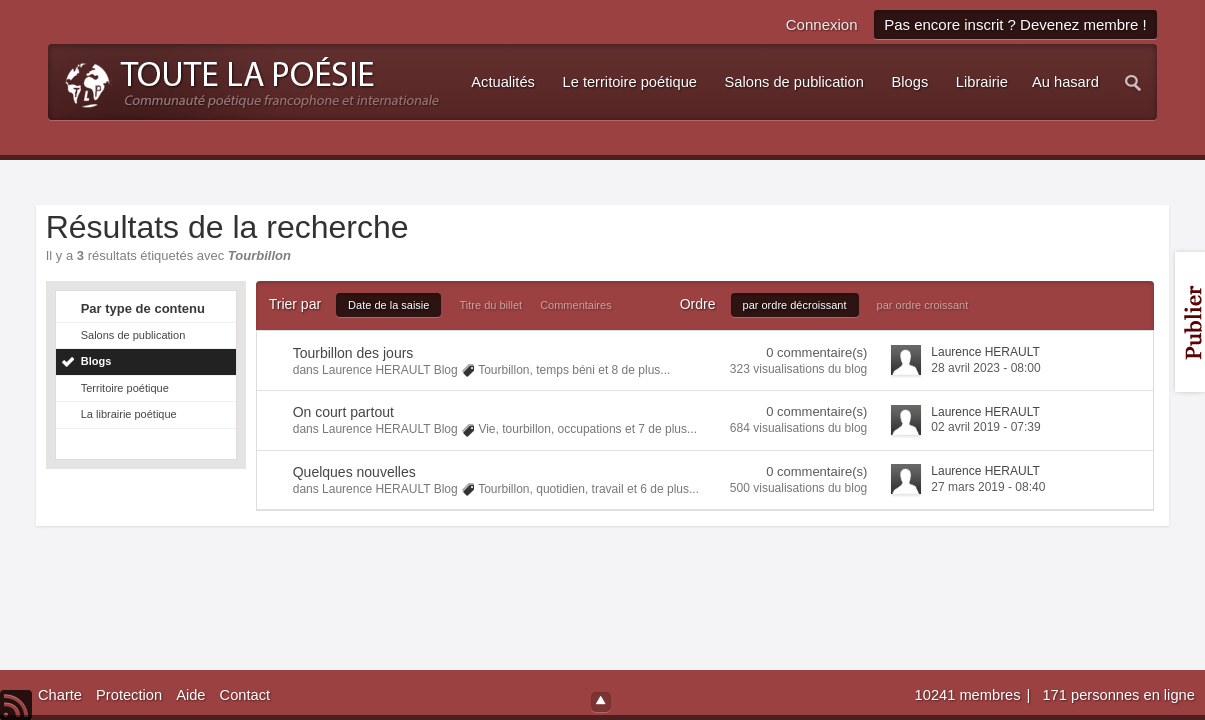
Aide (190, 695)
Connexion (822, 24)
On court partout (343, 412)
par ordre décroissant (795, 305)
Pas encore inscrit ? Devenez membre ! (1015, 24)
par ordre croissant (923, 305)
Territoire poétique (125, 388)
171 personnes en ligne (1118, 695)
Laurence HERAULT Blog (390, 370)
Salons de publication (133, 335)
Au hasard (1065, 82)
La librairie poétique (129, 414)
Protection (129, 695)
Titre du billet (491, 305)
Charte (60, 695)
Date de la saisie (388, 305)
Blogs (96, 361)
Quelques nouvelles (354, 472)
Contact (245, 695)
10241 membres (970, 695)
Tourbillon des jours (353, 353)
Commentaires (576, 305)
